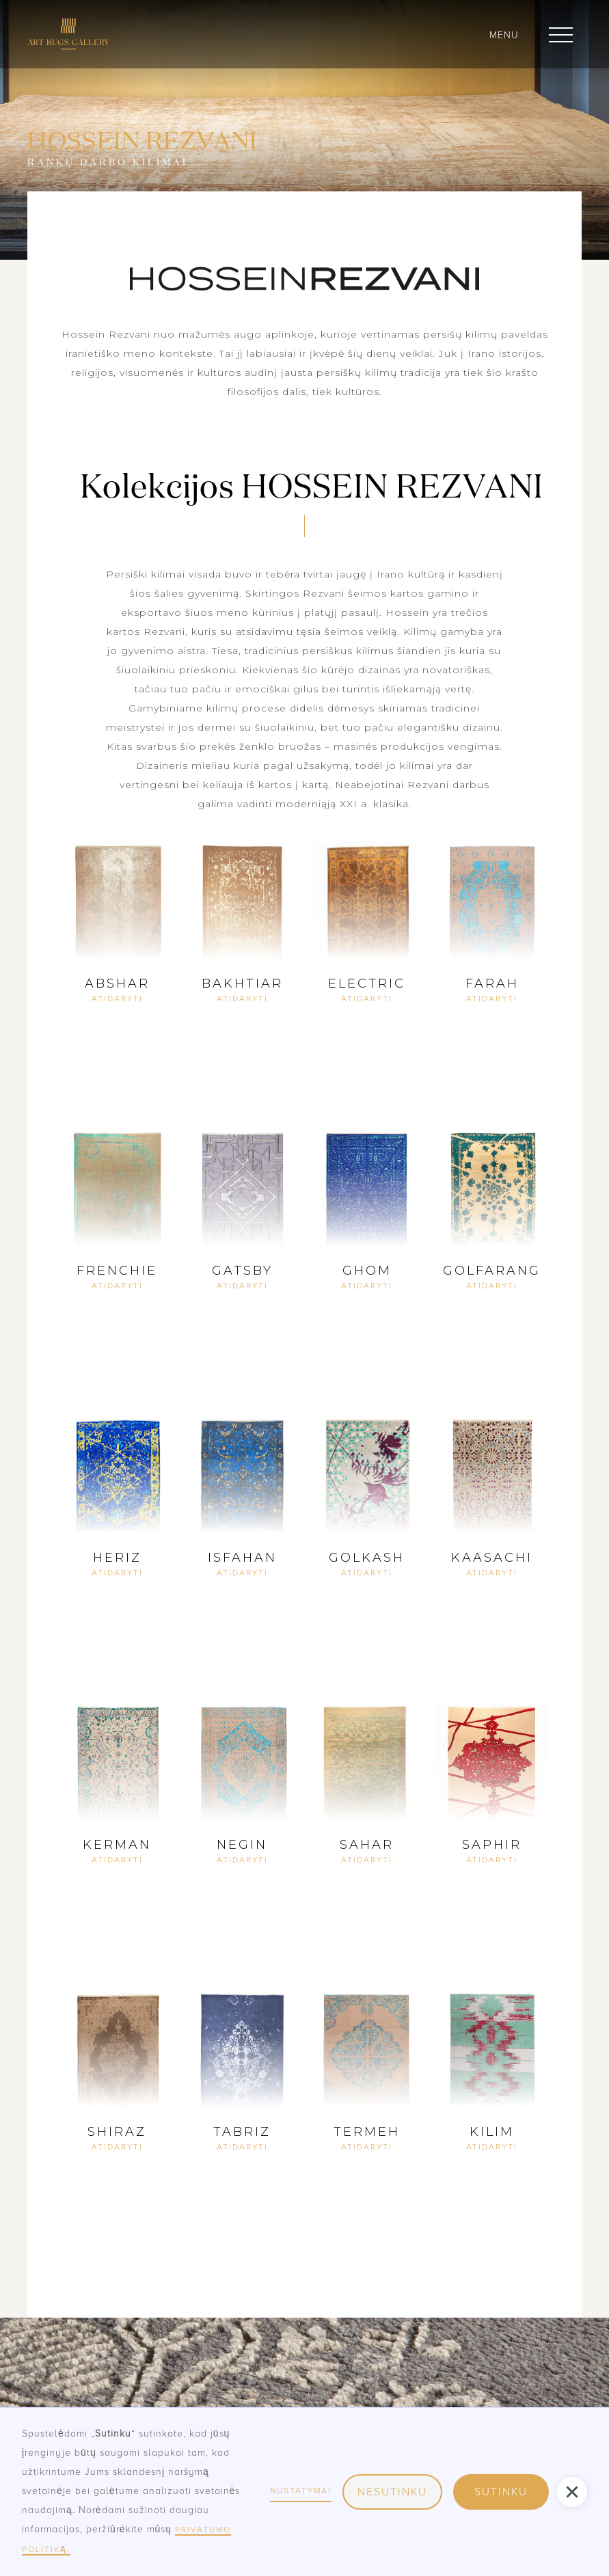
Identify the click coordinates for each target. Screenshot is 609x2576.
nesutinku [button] (392, 2491)
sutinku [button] (501, 2491)
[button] (561, 35)
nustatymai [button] (300, 2491)
